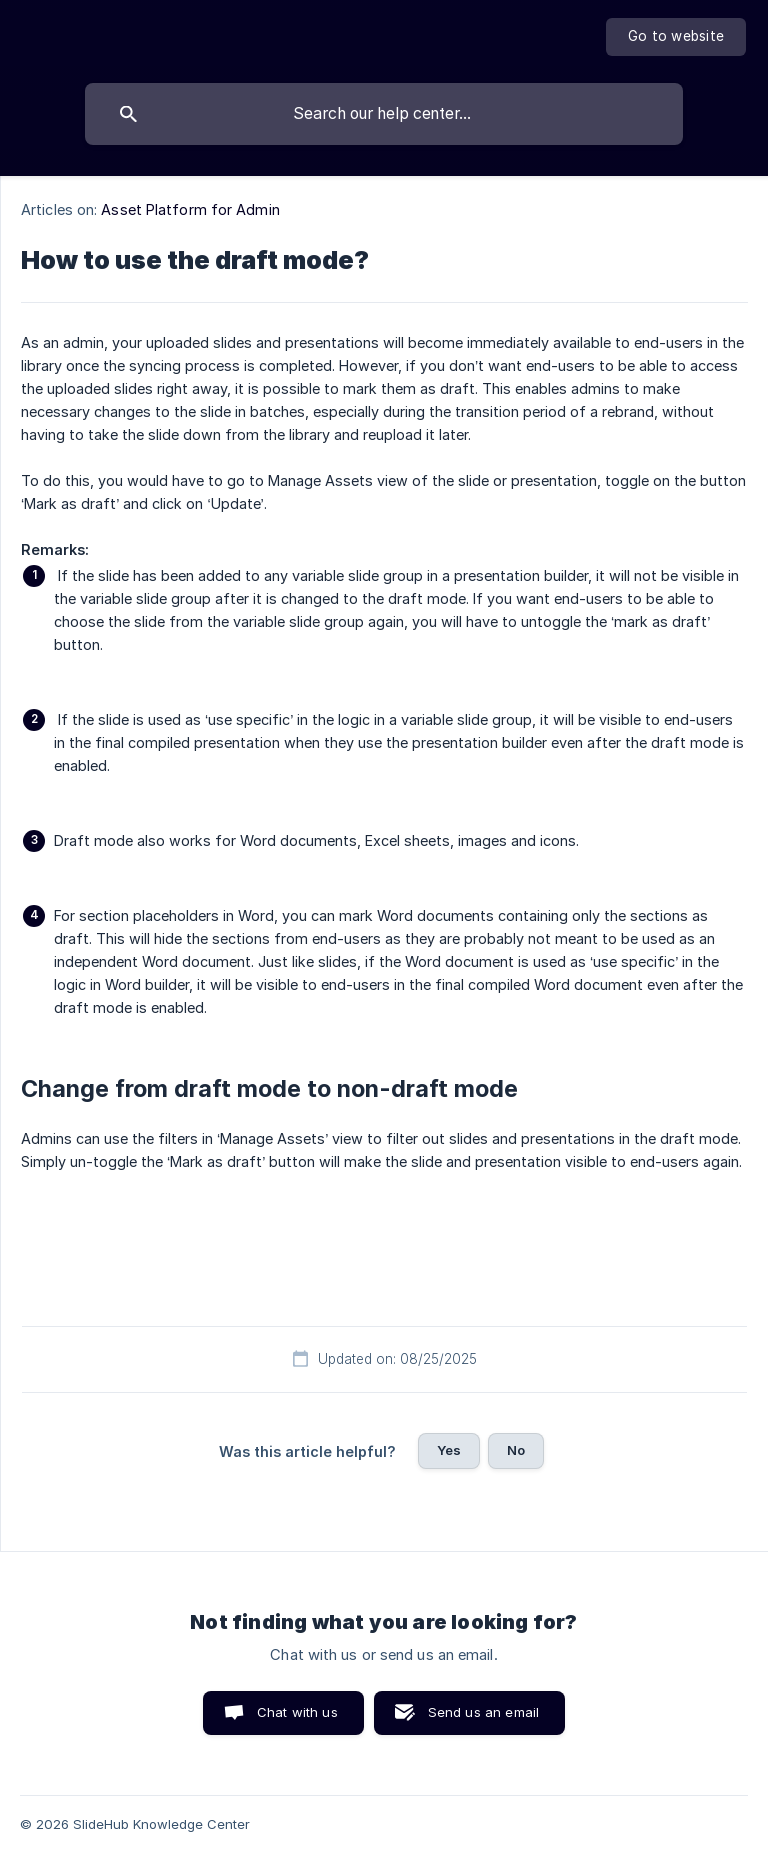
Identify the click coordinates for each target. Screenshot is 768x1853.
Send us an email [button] (483, 1712)
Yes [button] (449, 1450)
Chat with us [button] (297, 1712)
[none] (676, 37)
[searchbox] (384, 114)
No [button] (516, 1450)
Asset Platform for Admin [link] (190, 209)
